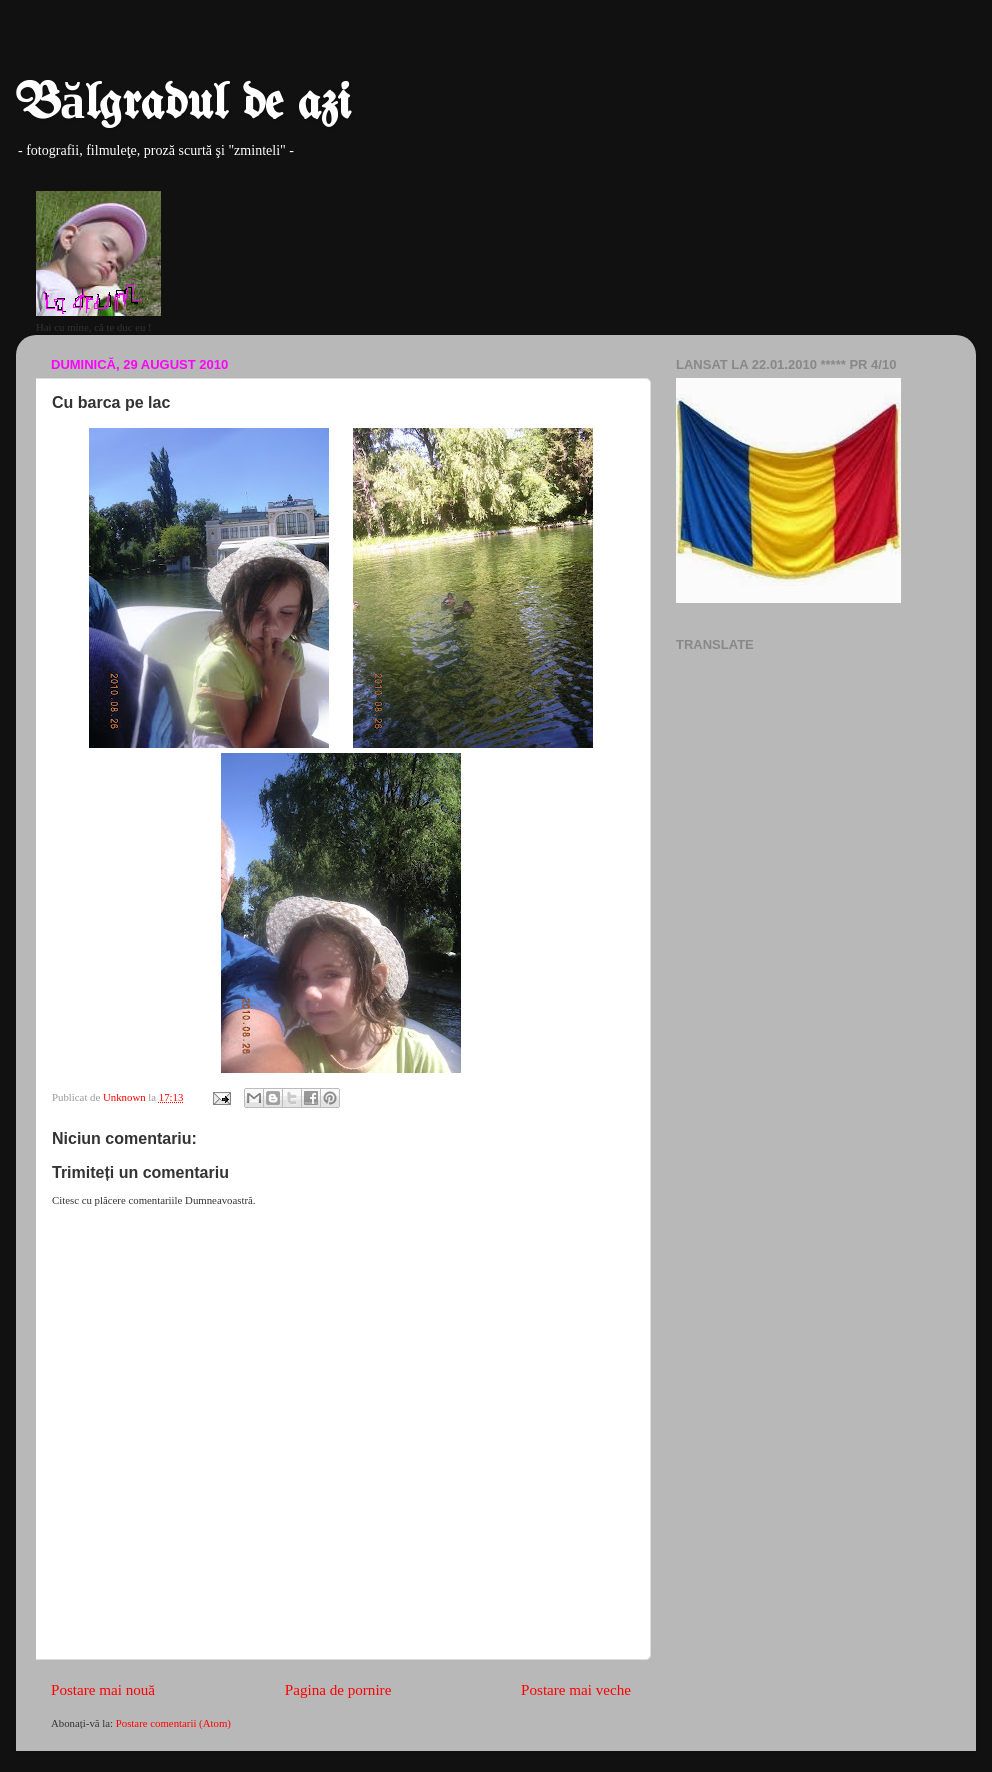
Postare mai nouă (103, 1690)
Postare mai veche (576, 1690)
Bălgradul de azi (183, 105)
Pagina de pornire (338, 1690)
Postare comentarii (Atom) (173, 1723)
